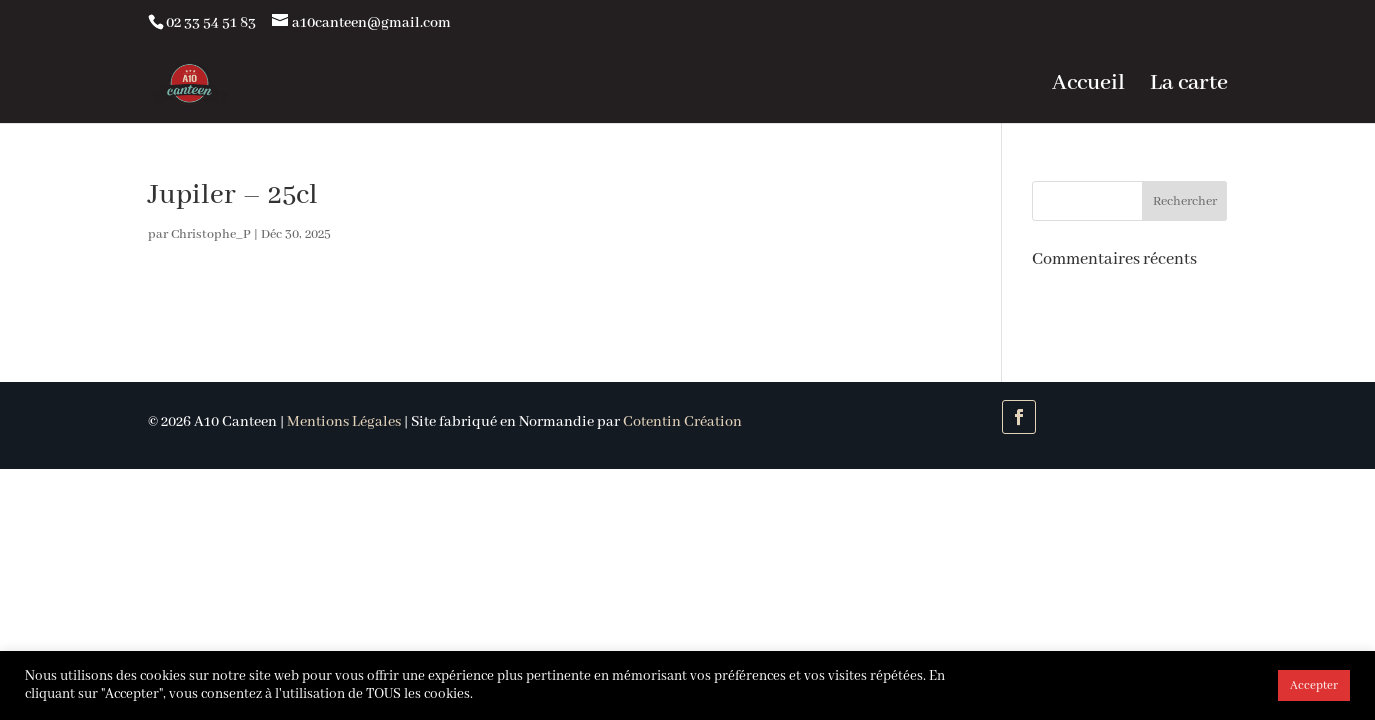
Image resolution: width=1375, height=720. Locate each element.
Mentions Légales (344, 422)
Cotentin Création (682, 422)
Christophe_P (211, 234)
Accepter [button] (1314, 685)
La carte (1189, 86)
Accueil (1088, 86)
